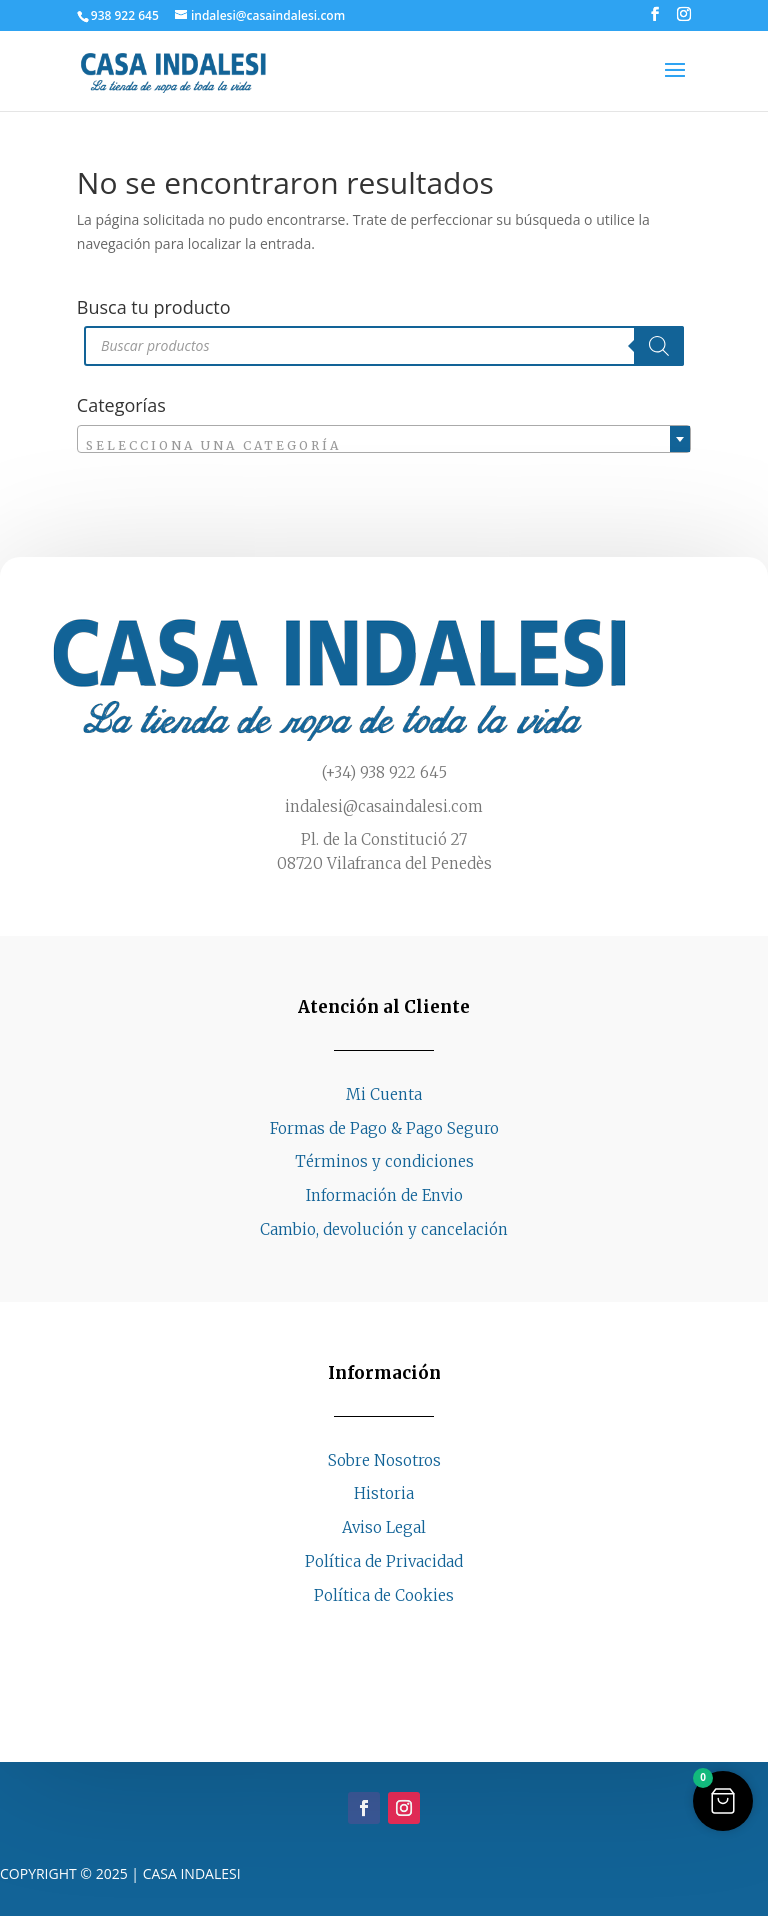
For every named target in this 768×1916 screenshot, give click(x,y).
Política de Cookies (384, 1595)
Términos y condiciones (384, 1161)
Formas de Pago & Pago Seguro (384, 1128)
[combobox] (384, 439)
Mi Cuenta (384, 1094)
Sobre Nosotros (384, 1460)
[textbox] (384, 446)
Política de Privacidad (384, 1561)
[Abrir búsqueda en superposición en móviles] (384, 346)
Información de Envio (384, 1195)
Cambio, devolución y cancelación (384, 1229)
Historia (384, 1493)
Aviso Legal (384, 1527)
